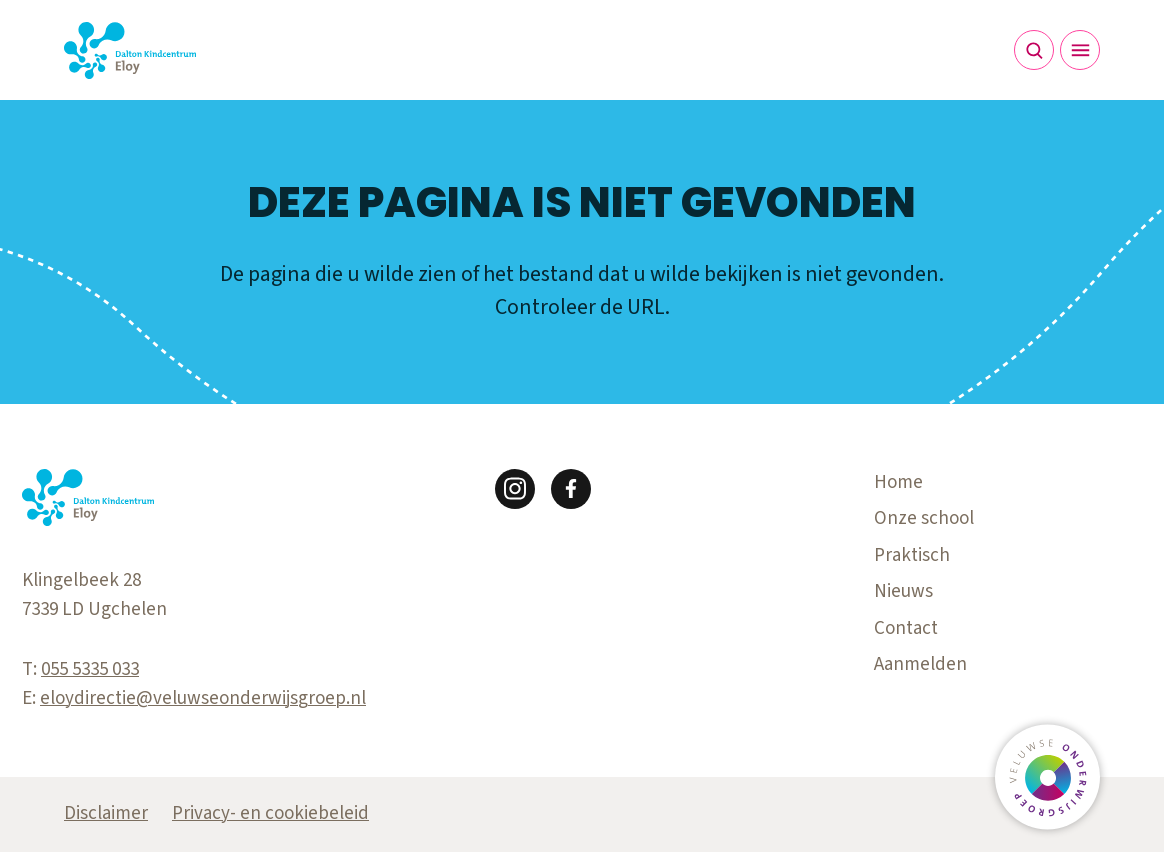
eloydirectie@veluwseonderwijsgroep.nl (203, 698)
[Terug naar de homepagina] (130, 50)
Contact (906, 628)
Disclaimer (106, 813)
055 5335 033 (90, 669)
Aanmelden (920, 664)
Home (898, 482)
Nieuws (903, 591)
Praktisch (912, 555)
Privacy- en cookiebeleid (270, 813)
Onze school (924, 518)
